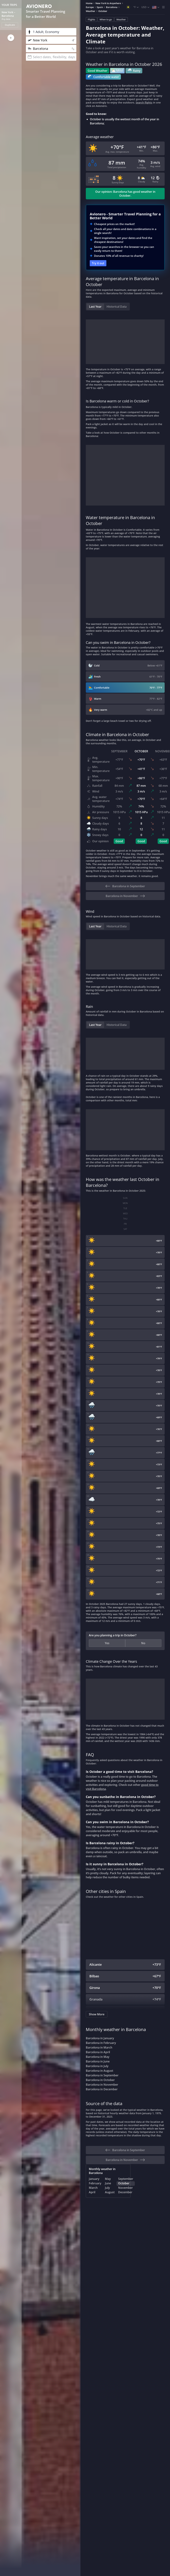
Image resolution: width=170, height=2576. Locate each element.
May (108, 2179)
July (107, 2188)
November (125, 2188)
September (125, 2179)
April (92, 2192)
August (110, 2192)
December (125, 2192)
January (94, 2179)
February (95, 2183)
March (93, 2188)
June (108, 2183)
